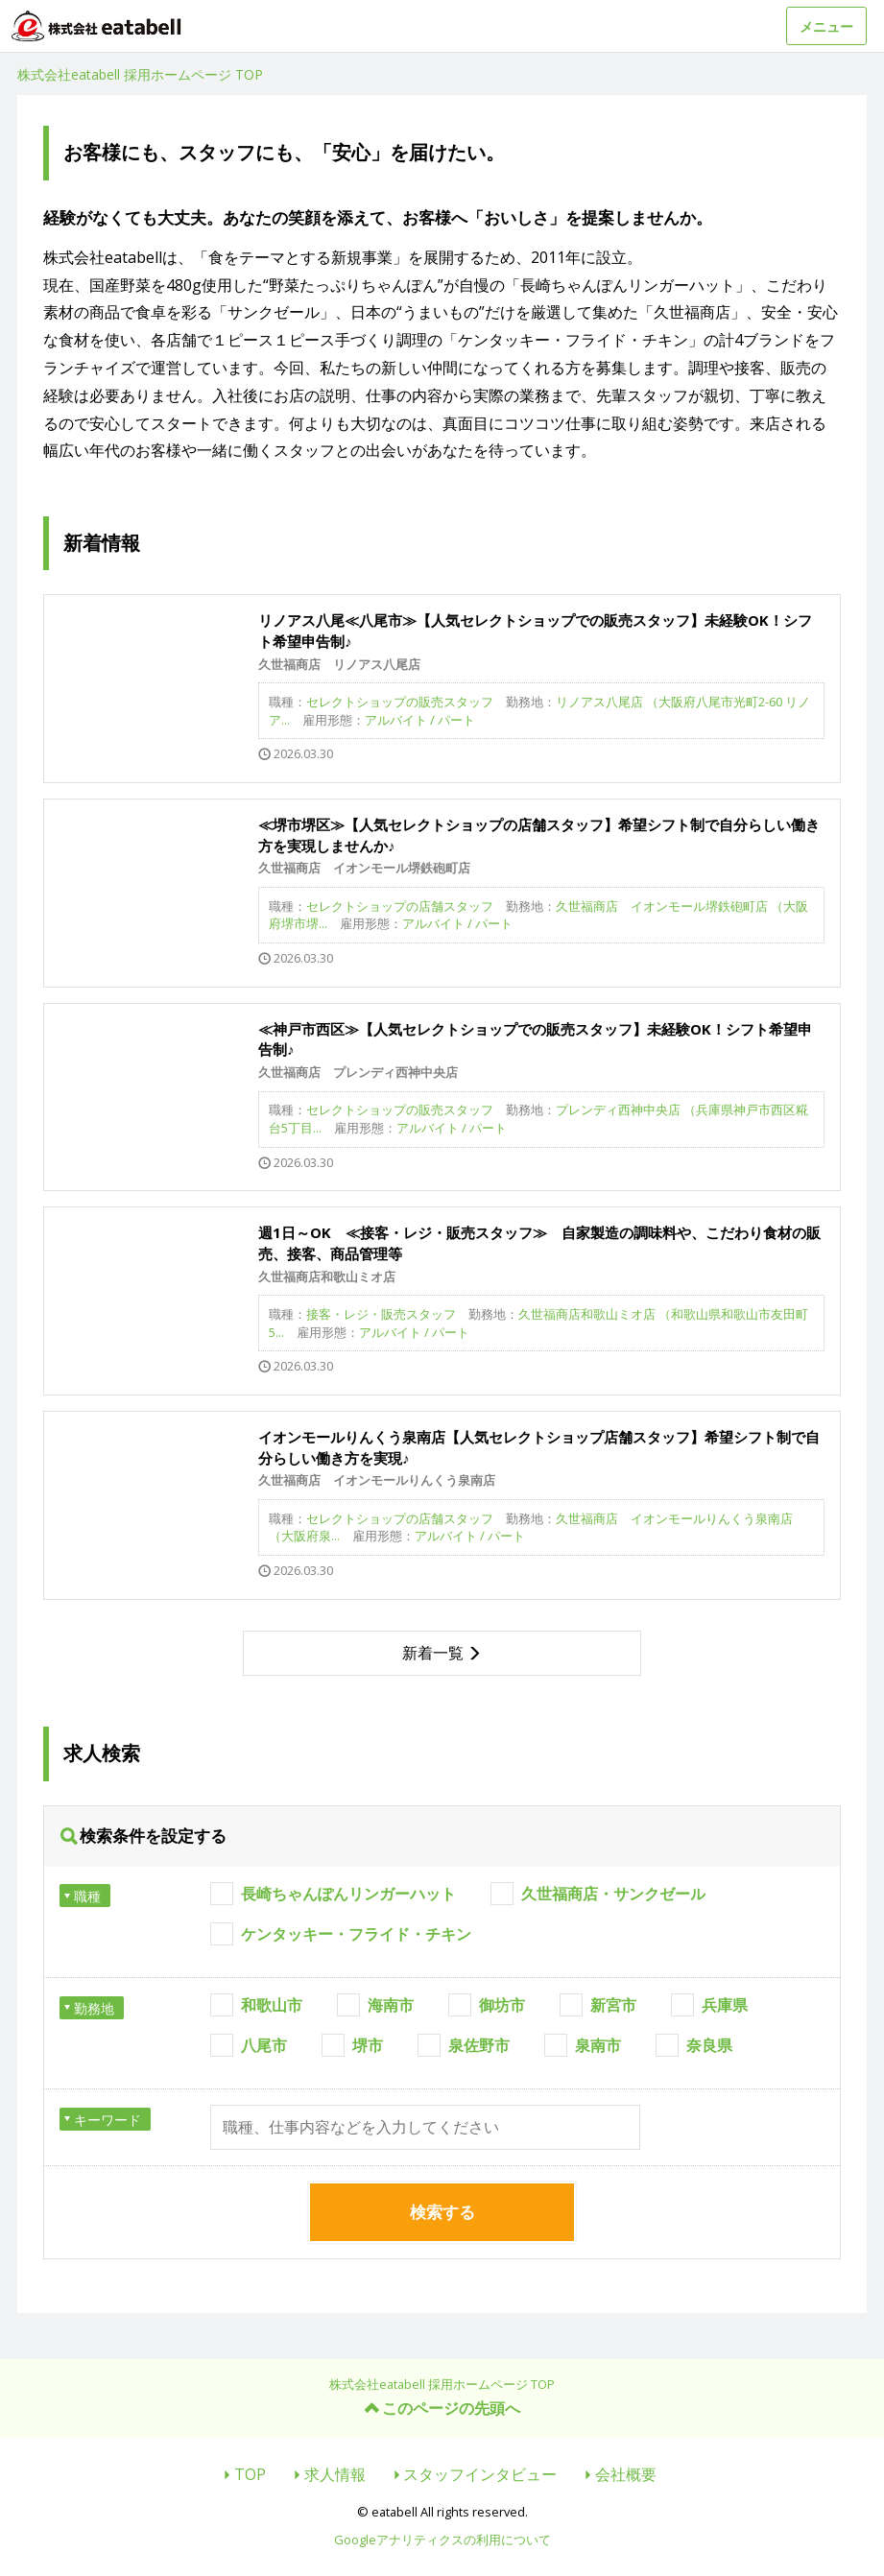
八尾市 (264, 2045)
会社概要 (626, 2474)
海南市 (391, 2004)
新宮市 (613, 2004)
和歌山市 (271, 2004)
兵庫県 (725, 2004)
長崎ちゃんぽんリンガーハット (348, 1893)
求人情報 (335, 2474)
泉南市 (598, 2045)
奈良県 (709, 2045)
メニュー (826, 26)
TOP (250, 2474)
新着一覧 (433, 1652)
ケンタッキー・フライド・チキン (356, 1933)
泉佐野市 (479, 2045)
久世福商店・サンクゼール (613, 1893)
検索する (442, 2212)
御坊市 (502, 2004)
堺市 (367, 2045)
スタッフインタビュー (480, 2474)
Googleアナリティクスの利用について (442, 2539)
